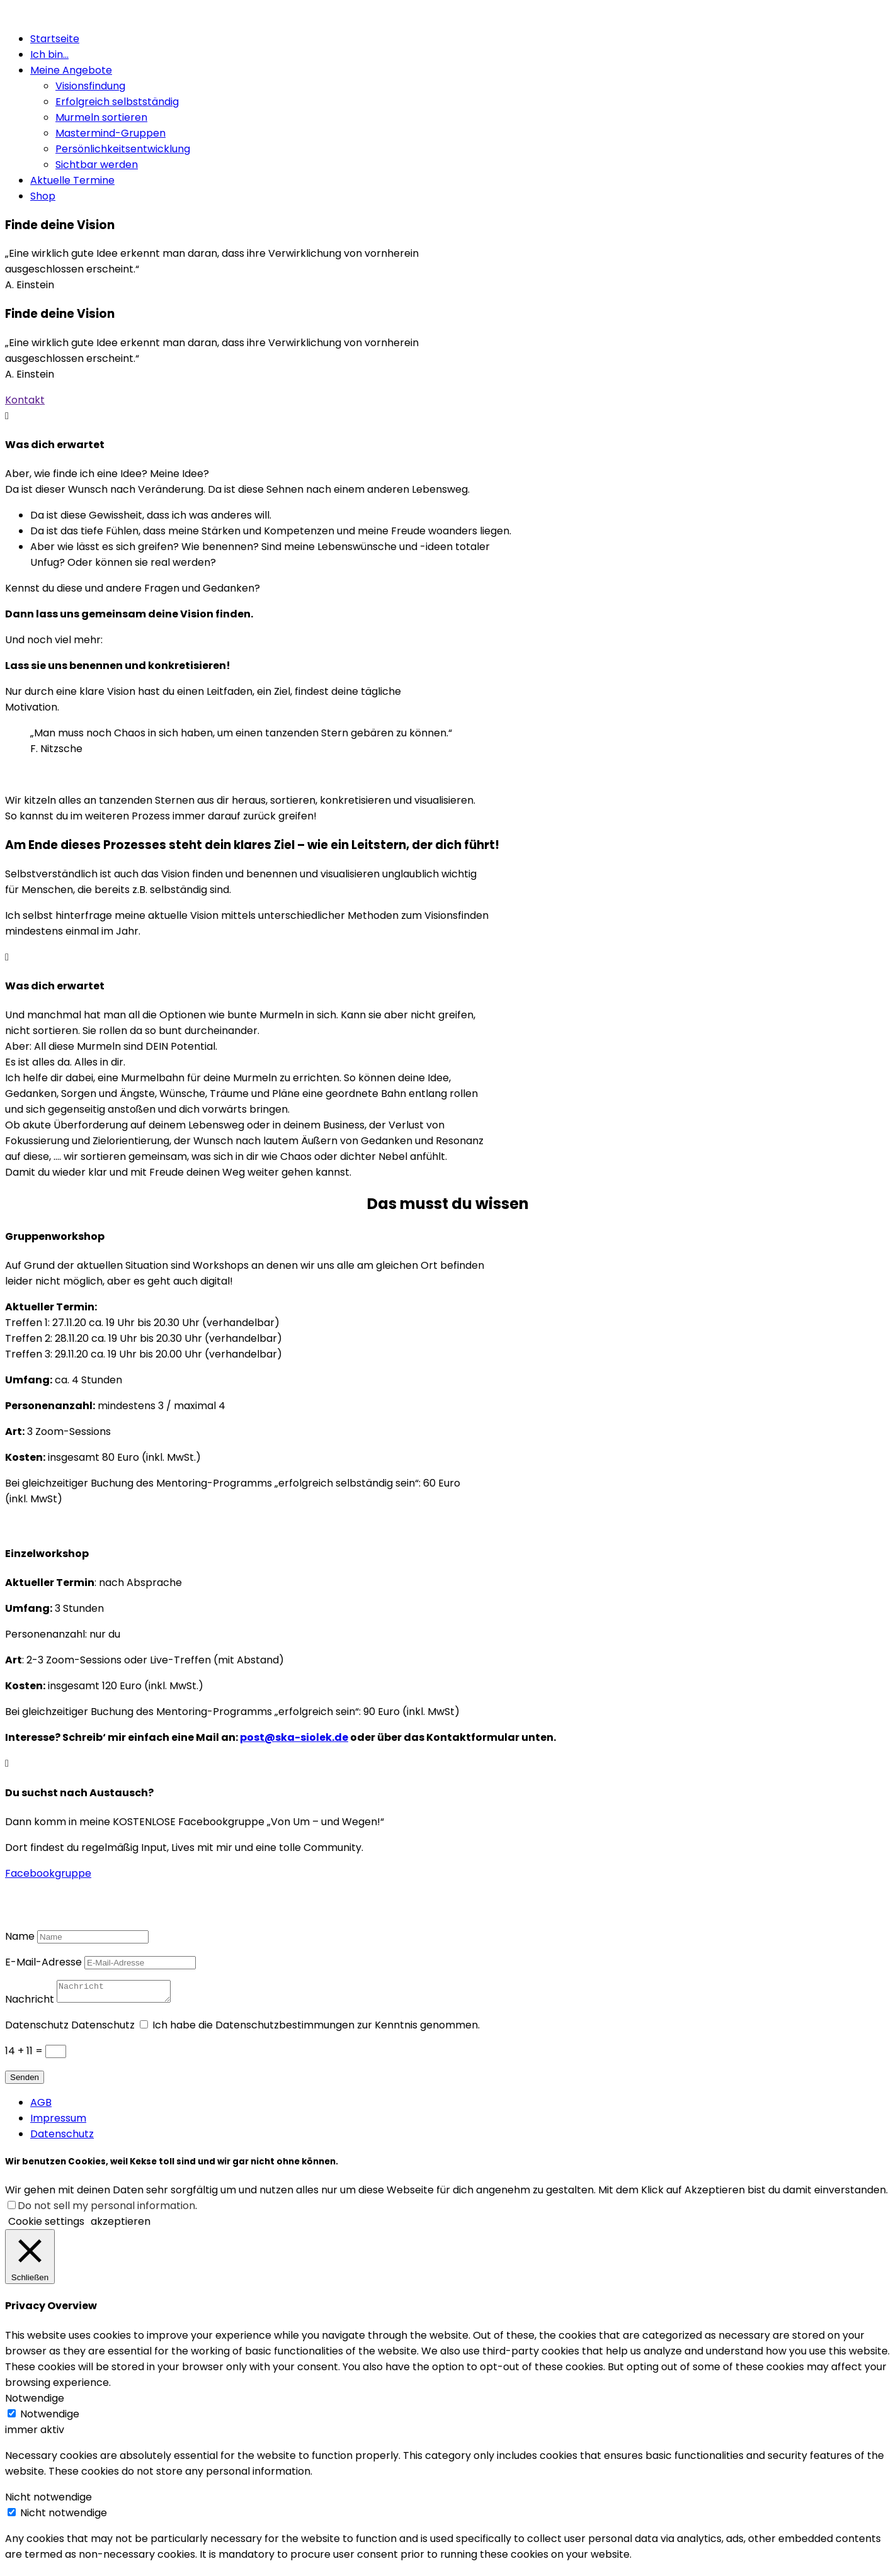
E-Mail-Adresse (43, 1962)
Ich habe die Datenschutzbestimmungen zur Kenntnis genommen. (316, 2029)
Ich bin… (49, 54)
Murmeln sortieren (101, 117)
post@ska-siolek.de (294, 1737)
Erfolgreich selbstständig (117, 101)
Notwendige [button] (34, 2402)
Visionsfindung (90, 86)
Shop (42, 196)
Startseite (54, 38)
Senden (24, 2081)
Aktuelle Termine (72, 180)
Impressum (58, 2122)
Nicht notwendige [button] (48, 2501)
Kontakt (25, 400)
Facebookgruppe (48, 1873)
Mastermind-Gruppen (110, 133)
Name (20, 1936)
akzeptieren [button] (120, 2225)
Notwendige (49, 2417)
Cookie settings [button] (46, 2225)
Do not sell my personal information (106, 2209)
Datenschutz (37, 2029)
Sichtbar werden (96, 164)
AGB (41, 2106)
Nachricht (29, 2003)
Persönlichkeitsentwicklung (122, 149)
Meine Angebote (71, 70)
